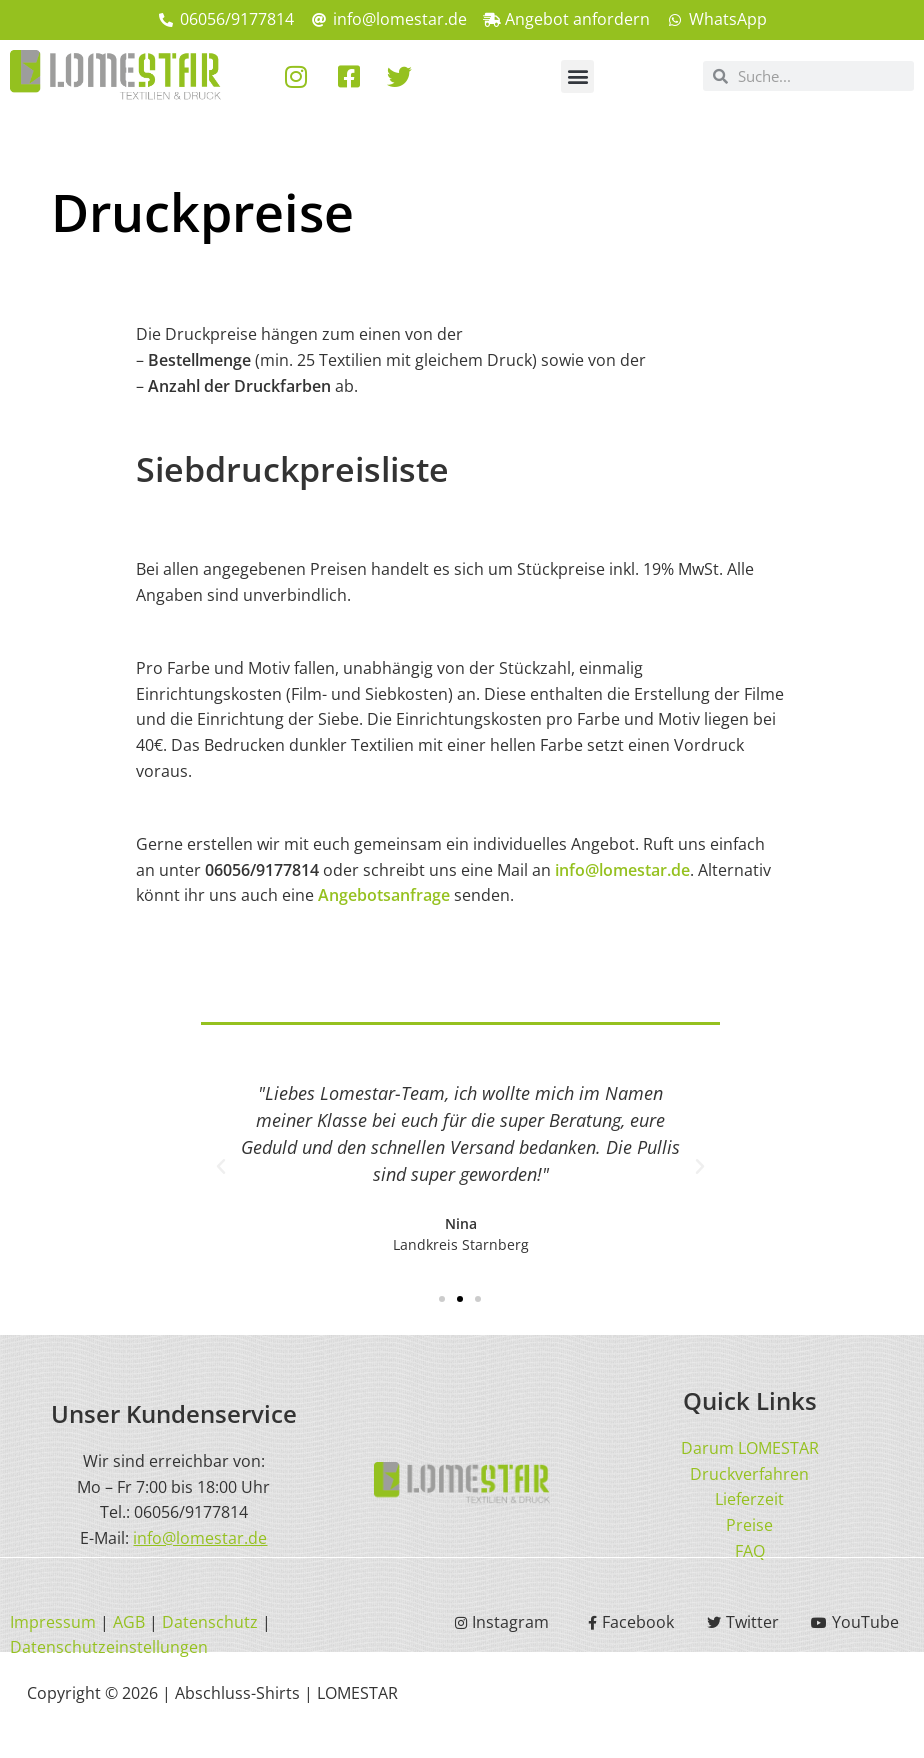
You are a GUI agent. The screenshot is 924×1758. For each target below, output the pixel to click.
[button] (577, 76)
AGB (129, 1622)
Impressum (53, 1622)
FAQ (750, 1551)
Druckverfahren (749, 1474)
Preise (749, 1525)
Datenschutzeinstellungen (109, 1647)
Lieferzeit (749, 1499)
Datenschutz (210, 1622)
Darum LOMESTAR (750, 1448)
